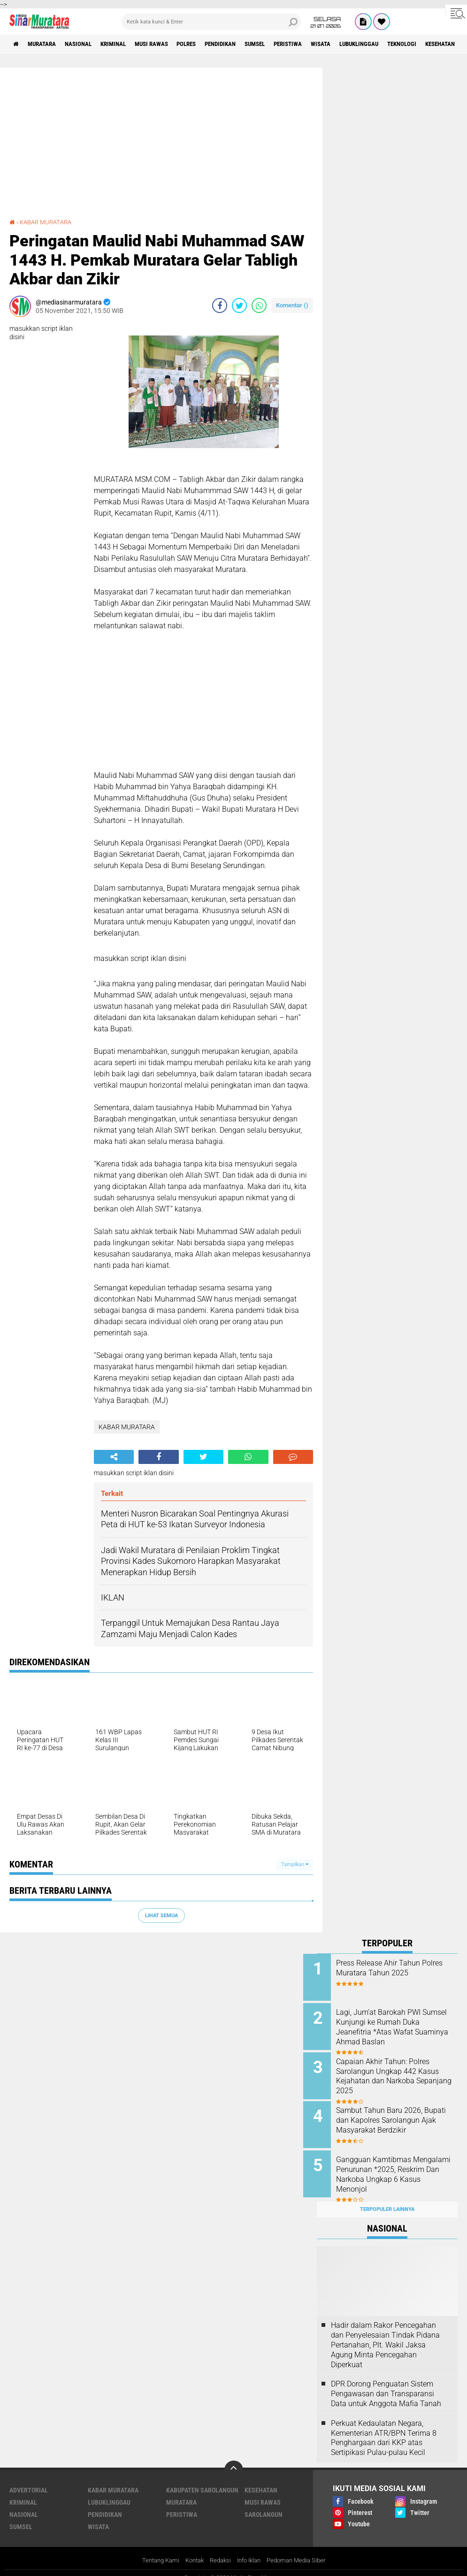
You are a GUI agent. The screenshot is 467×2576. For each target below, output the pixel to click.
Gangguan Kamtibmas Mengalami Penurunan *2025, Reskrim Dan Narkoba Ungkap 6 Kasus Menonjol (399, 2167)
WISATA (360, 44)
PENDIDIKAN (247, 44)
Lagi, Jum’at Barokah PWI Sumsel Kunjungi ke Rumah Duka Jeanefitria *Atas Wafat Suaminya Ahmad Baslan (397, 2025)
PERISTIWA (323, 44)
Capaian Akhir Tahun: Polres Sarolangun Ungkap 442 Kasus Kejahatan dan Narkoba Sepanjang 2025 (400, 2072)
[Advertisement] (161, 147)
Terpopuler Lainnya (387, 2198)
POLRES (208, 44)
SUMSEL (286, 44)
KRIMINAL (125, 44)
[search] (211, 21)
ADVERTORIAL (28, 2479)
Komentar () (292, 305)
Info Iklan (250, 2549)
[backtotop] (233, 2459)
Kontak (190, 2549)
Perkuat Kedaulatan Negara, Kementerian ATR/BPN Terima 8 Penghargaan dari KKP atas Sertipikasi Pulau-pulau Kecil (383, 2427)
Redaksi (218, 2549)
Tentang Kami (154, 2549)
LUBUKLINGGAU (403, 44)
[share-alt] (114, 1457)
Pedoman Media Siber (301, 2549)
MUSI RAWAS (168, 44)
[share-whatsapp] (259, 305)
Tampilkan (294, 1864)
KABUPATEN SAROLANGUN (202, 2479)
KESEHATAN (261, 2479)
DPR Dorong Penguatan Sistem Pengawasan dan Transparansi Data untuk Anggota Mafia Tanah (386, 2383)
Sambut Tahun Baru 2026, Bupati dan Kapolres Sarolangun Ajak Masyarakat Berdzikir (397, 2120)
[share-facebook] (219, 305)
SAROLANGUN (264, 2503)
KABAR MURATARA (48, 222)
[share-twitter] (239, 305)
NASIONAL (86, 44)
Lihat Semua (161, 1915)
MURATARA (46, 44)
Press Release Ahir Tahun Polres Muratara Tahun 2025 (397, 1968)
